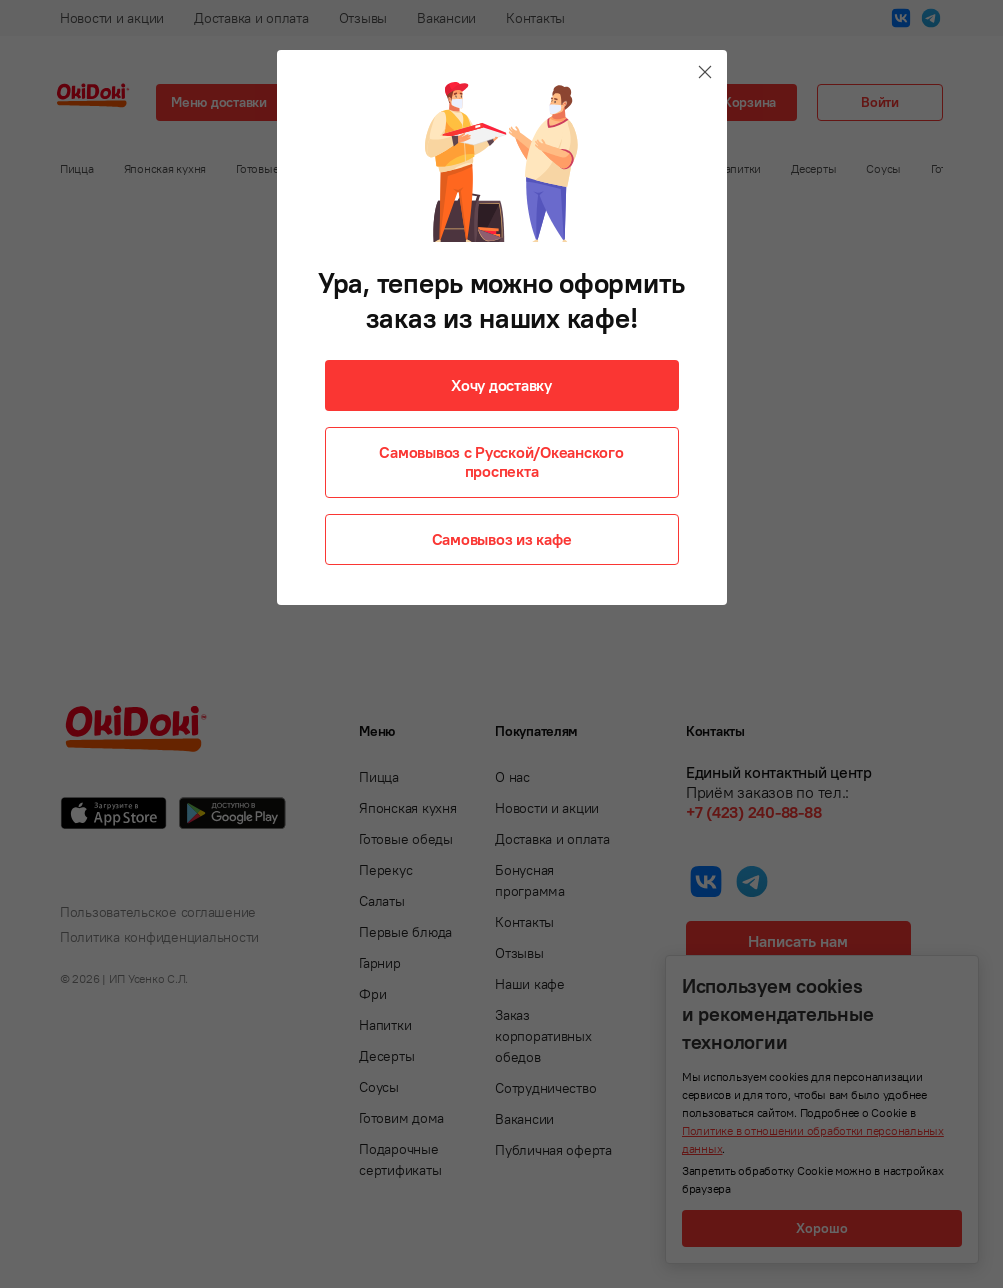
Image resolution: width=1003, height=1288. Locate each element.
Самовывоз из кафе (502, 539)
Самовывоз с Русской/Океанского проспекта (501, 461)
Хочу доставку (501, 385)
